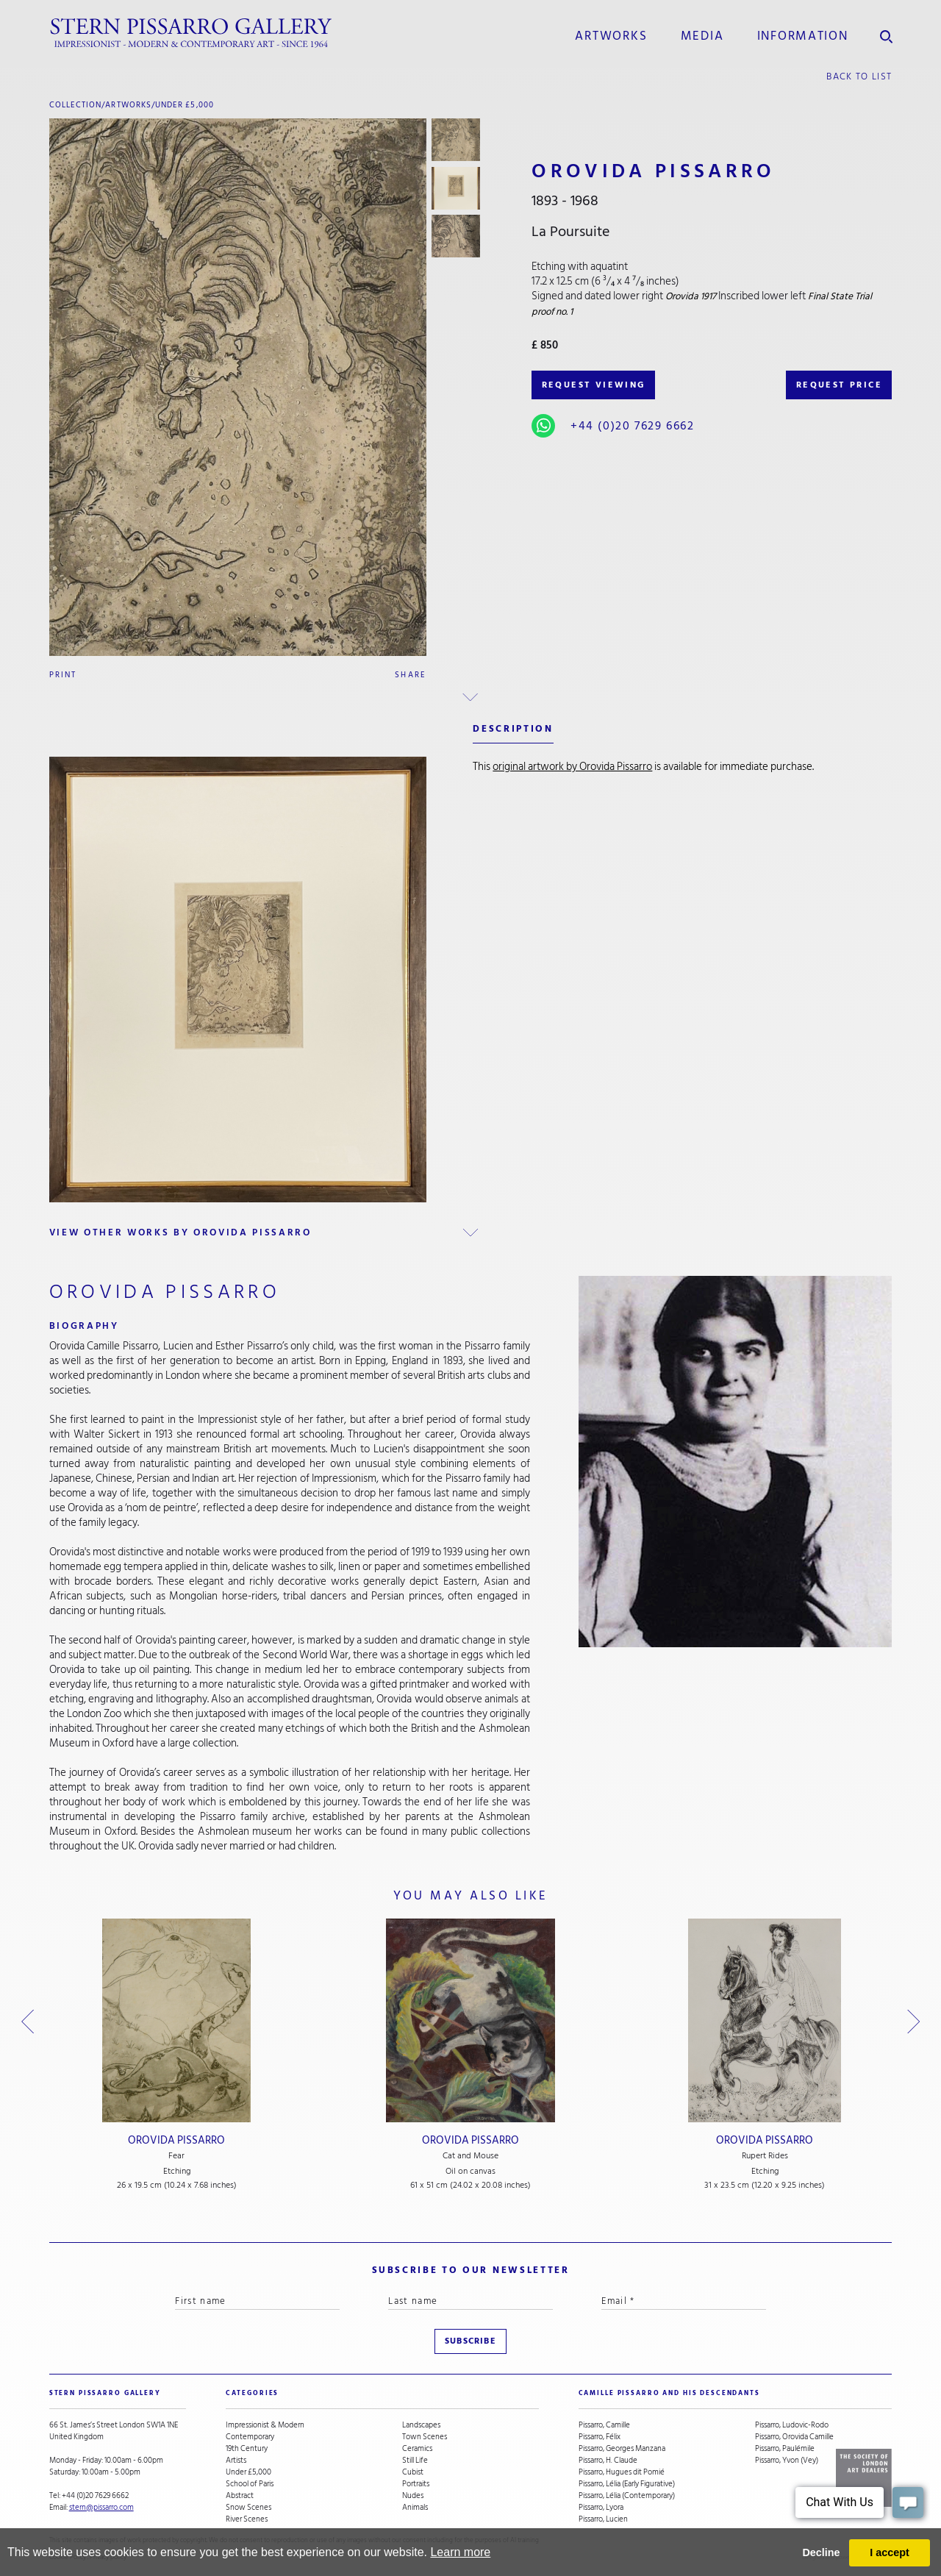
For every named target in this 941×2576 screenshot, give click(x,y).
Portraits (415, 2484)
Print (63, 674)
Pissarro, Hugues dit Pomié (622, 2472)
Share (410, 674)
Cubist (412, 2472)
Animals (415, 2507)
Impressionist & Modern (265, 2425)
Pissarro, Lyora (601, 2507)
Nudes (412, 2496)
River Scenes (247, 2519)
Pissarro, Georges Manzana (622, 2449)
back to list (859, 76)
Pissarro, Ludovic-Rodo (792, 2425)
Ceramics (417, 2449)
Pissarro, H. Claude (608, 2460)
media (702, 36)
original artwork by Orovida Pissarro (572, 766)
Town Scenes (424, 2437)
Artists (236, 2460)
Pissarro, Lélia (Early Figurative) (627, 2484)
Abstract (240, 2496)
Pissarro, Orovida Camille (794, 2437)
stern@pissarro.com (101, 2507)
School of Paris (249, 2484)
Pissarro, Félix (599, 2437)
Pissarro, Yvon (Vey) (786, 2460)
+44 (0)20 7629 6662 (632, 425)
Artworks (611, 36)
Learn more (460, 2552)
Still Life (415, 2460)
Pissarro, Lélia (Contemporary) (627, 2496)
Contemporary (250, 2437)
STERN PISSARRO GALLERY (105, 2393)
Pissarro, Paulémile (785, 2449)
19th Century (247, 2449)
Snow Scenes (248, 2507)
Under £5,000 (184, 105)
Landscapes (421, 2425)
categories (252, 2393)
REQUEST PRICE (839, 385)
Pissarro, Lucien (603, 2519)
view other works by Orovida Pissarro (180, 1232)
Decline (821, 2552)
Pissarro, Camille (604, 2425)
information (802, 36)
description (513, 729)
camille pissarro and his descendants (669, 2393)
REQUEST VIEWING (593, 385)
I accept (889, 2552)
